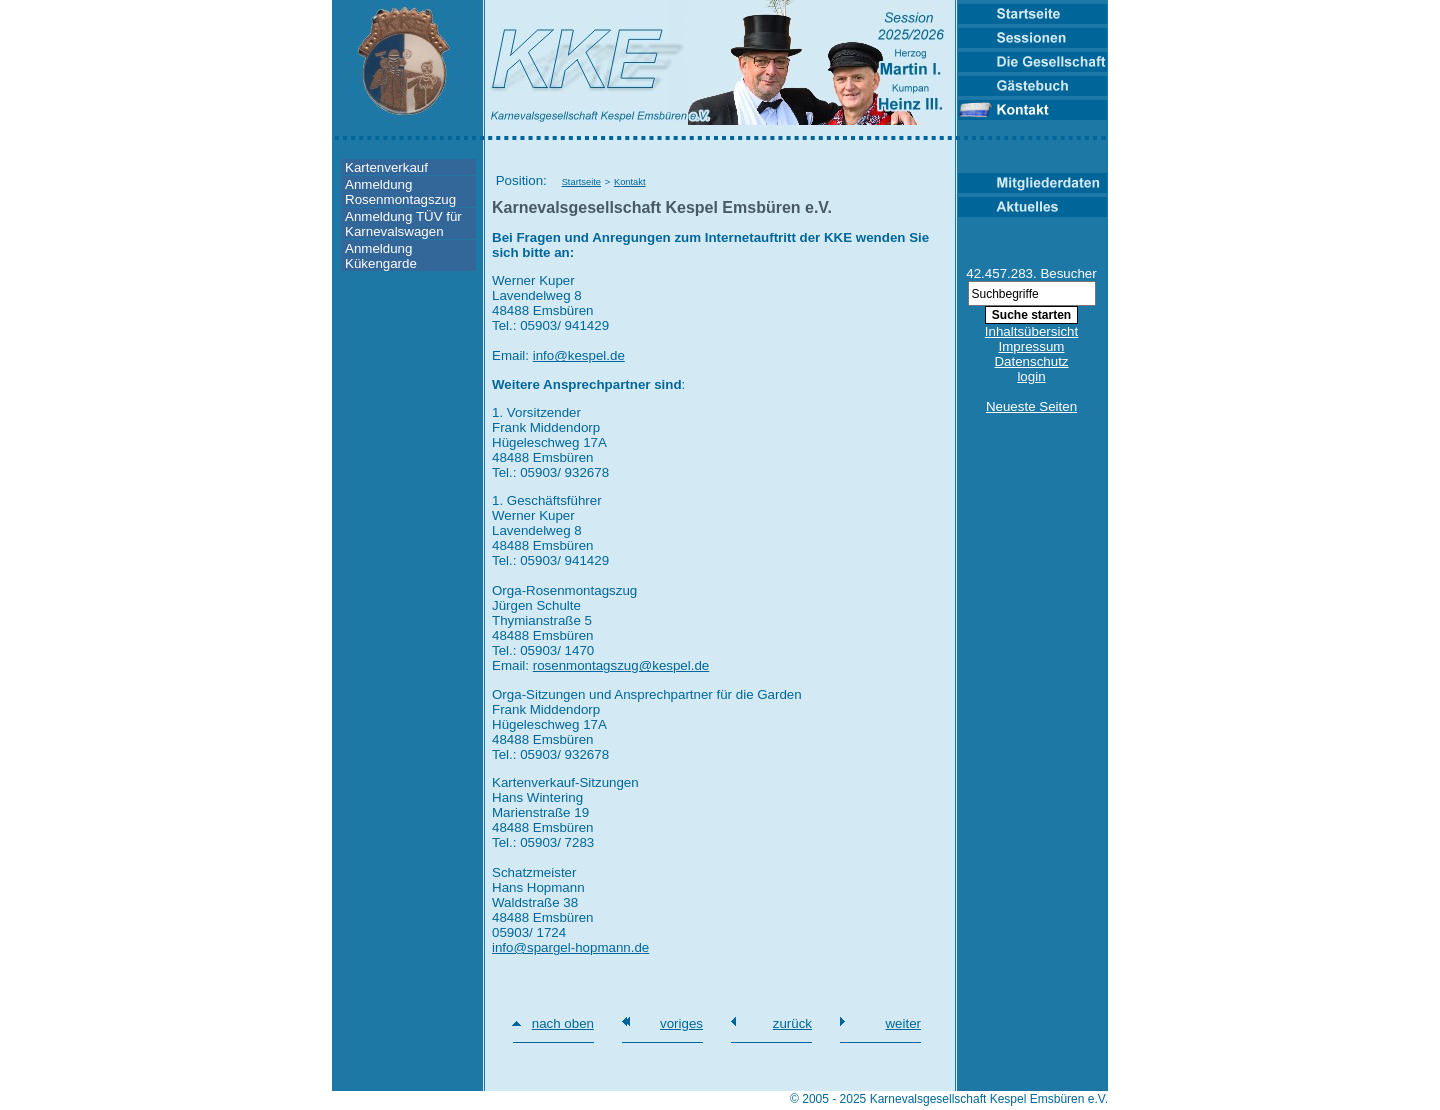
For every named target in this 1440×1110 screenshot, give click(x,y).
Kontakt (630, 182)
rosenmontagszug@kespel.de (621, 665)
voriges (681, 1023)
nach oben (563, 1023)
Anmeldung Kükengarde (381, 256)
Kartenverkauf (386, 167)
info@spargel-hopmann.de (570, 947)
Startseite (581, 182)
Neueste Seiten (1031, 406)
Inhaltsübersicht (1031, 331)
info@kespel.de (579, 355)
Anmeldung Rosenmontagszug (400, 192)
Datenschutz (1031, 361)
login (1031, 376)
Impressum (1032, 346)
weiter (903, 1023)
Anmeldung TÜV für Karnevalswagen (403, 224)
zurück (792, 1023)
